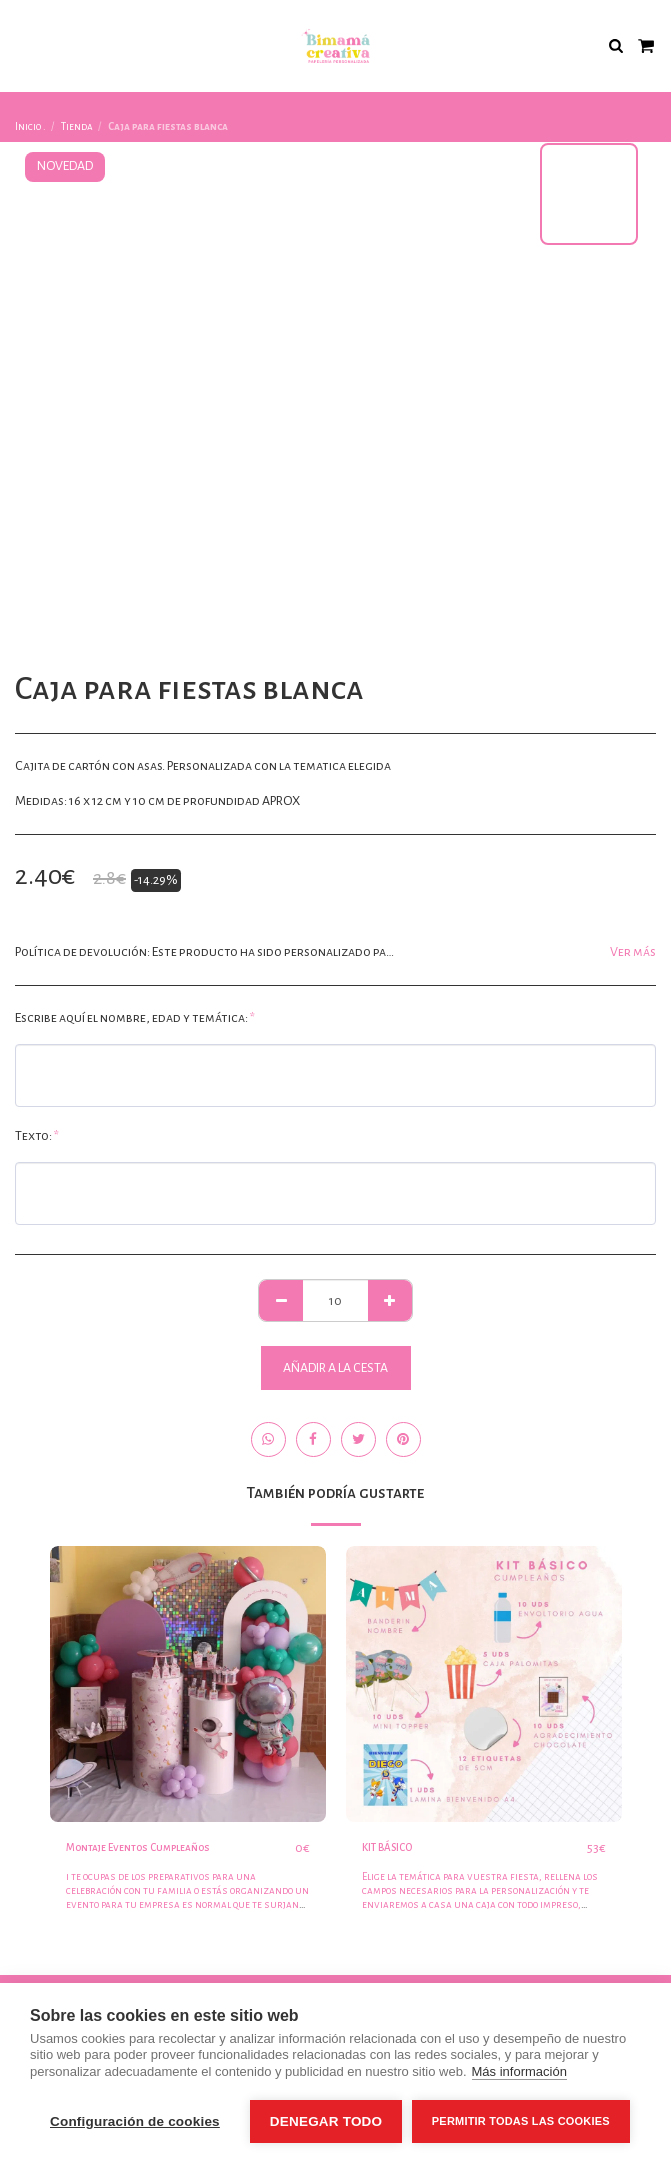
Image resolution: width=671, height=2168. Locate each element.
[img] (188, 1684)
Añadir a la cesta (335, 1368)
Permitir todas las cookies (521, 2121)
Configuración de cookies (135, 2121)
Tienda (77, 126)
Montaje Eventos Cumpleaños (138, 1847)
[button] (22, 45)
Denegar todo (326, 2121)
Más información (519, 2071)
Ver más (633, 952)
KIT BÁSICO (387, 1847)
